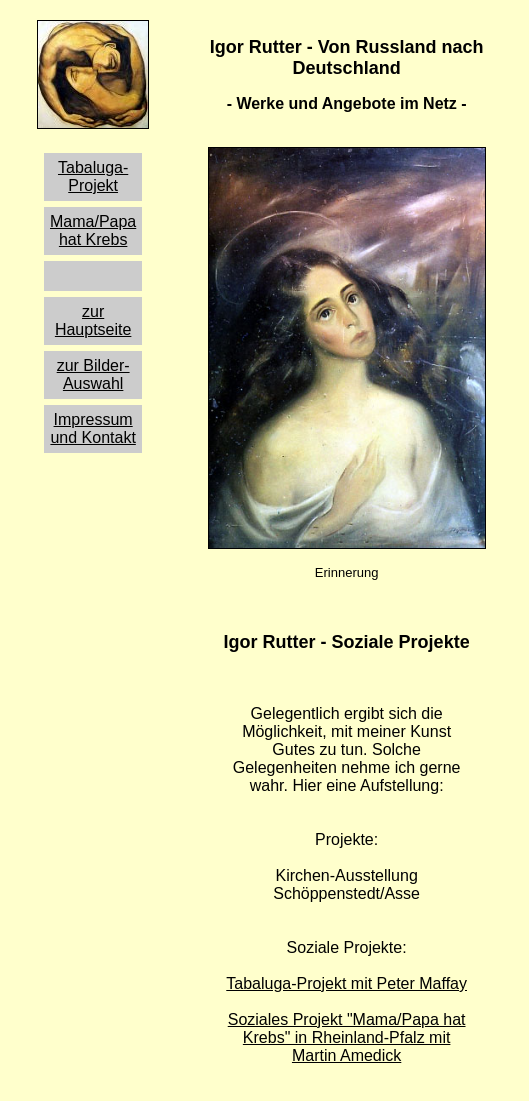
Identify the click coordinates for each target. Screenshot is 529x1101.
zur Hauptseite (93, 320)
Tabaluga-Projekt (93, 176)
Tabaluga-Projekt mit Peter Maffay (346, 983)
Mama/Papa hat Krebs (93, 230)
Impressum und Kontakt (92, 428)
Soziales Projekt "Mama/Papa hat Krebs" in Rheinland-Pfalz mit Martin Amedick (347, 1037)
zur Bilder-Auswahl (93, 374)
